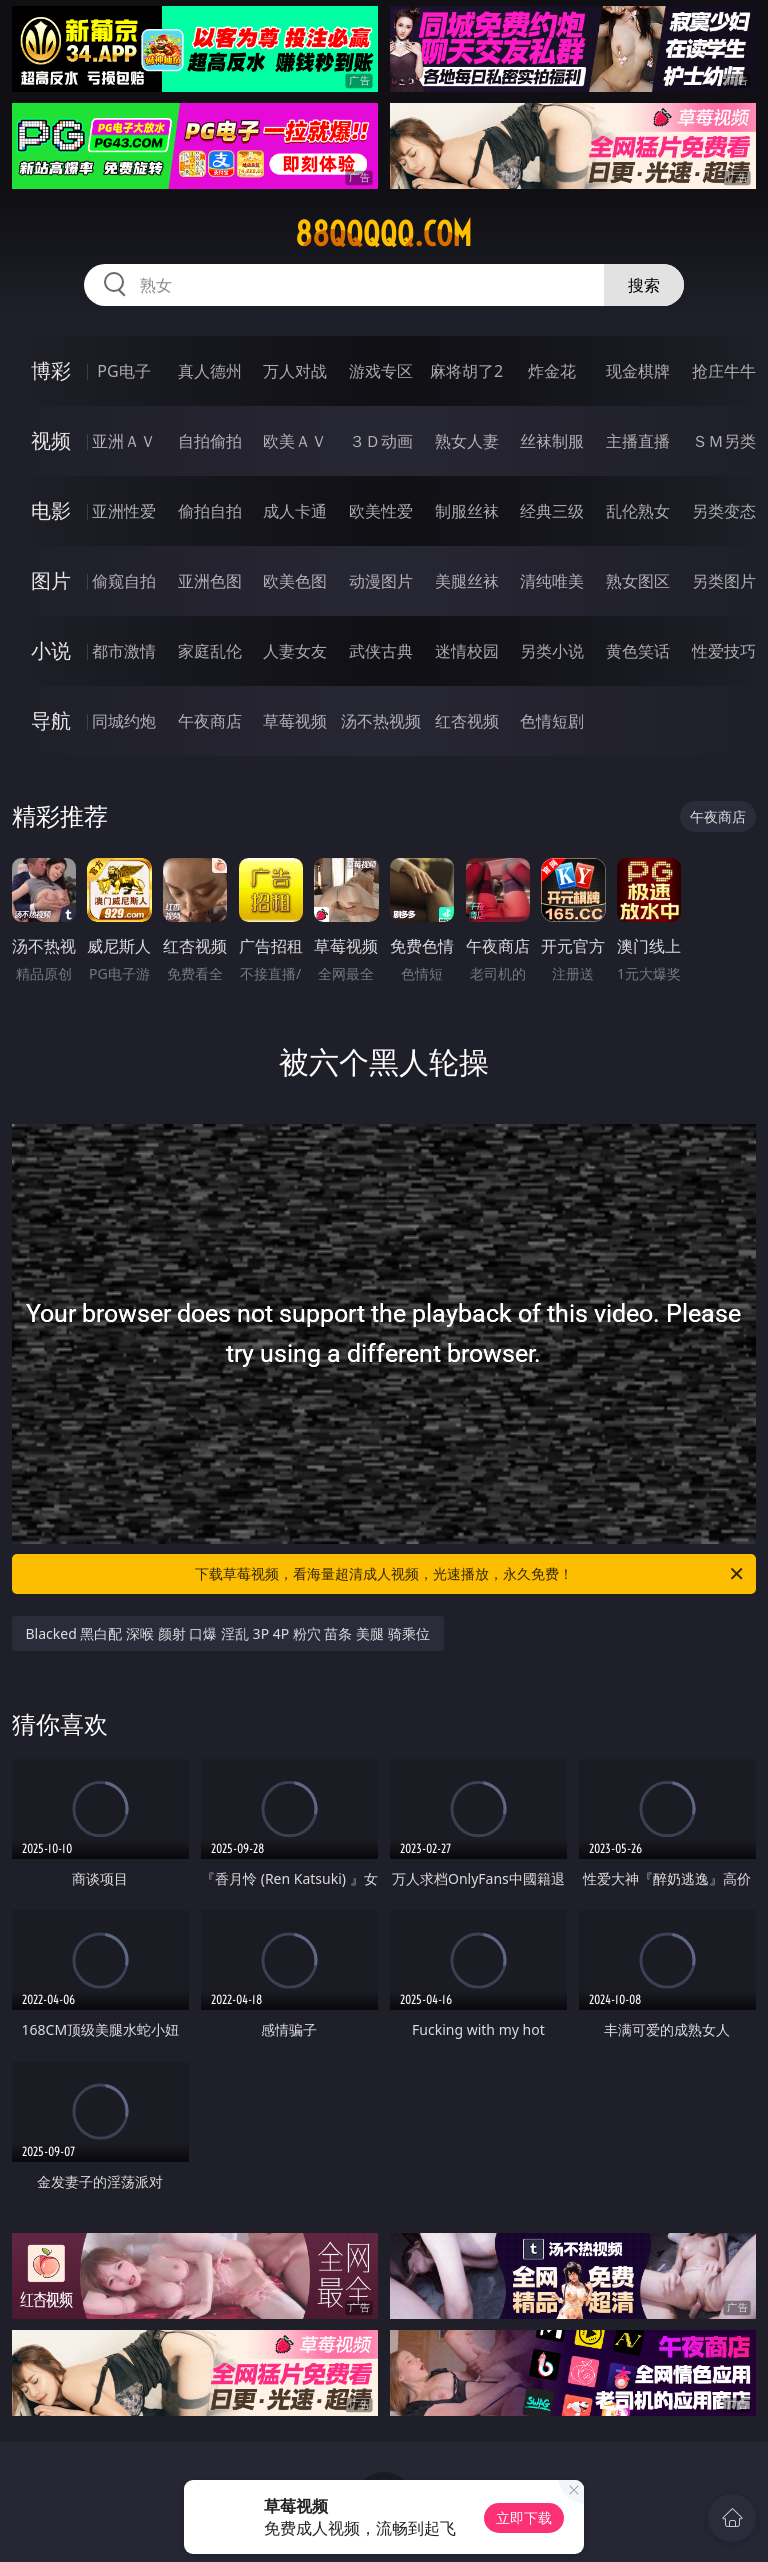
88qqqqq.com (383, 234)
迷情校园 (467, 651)
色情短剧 (552, 721)
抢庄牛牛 (724, 371)
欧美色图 (295, 581)
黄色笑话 (638, 651)
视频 (51, 440)
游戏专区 (381, 371)
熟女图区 (638, 581)
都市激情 (124, 651)
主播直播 (638, 441)
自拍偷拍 (210, 441)
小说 (51, 650)
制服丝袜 (467, 511)
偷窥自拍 (124, 581)
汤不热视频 (381, 721)
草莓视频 (295, 721)
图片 (51, 580)
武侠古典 (381, 651)
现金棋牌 (638, 371)
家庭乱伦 (210, 651)
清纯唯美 (552, 581)
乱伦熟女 (638, 511)
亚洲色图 (210, 581)
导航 (51, 720)
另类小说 (552, 651)
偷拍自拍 (210, 511)
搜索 (644, 285)
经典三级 (552, 511)
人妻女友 (295, 651)
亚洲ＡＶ (124, 441)
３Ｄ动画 (381, 441)
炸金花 (552, 371)
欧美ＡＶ (295, 441)
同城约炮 (124, 721)
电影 (51, 510)
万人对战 (295, 371)
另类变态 (724, 511)
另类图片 (724, 581)
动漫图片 (381, 581)
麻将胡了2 (466, 371)
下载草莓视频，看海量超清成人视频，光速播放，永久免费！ (470, 1574)
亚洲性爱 (124, 511)
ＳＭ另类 (724, 441)
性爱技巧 (724, 651)
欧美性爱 (381, 511)
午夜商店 (210, 721)
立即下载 (524, 2517)
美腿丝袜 (467, 581)
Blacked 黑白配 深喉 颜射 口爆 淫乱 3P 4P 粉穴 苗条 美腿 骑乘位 (228, 1633)
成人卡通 (295, 511)
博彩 (51, 370)
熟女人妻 (467, 441)
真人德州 (210, 371)
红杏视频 (467, 721)
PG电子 (123, 371)
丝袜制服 (552, 441)
